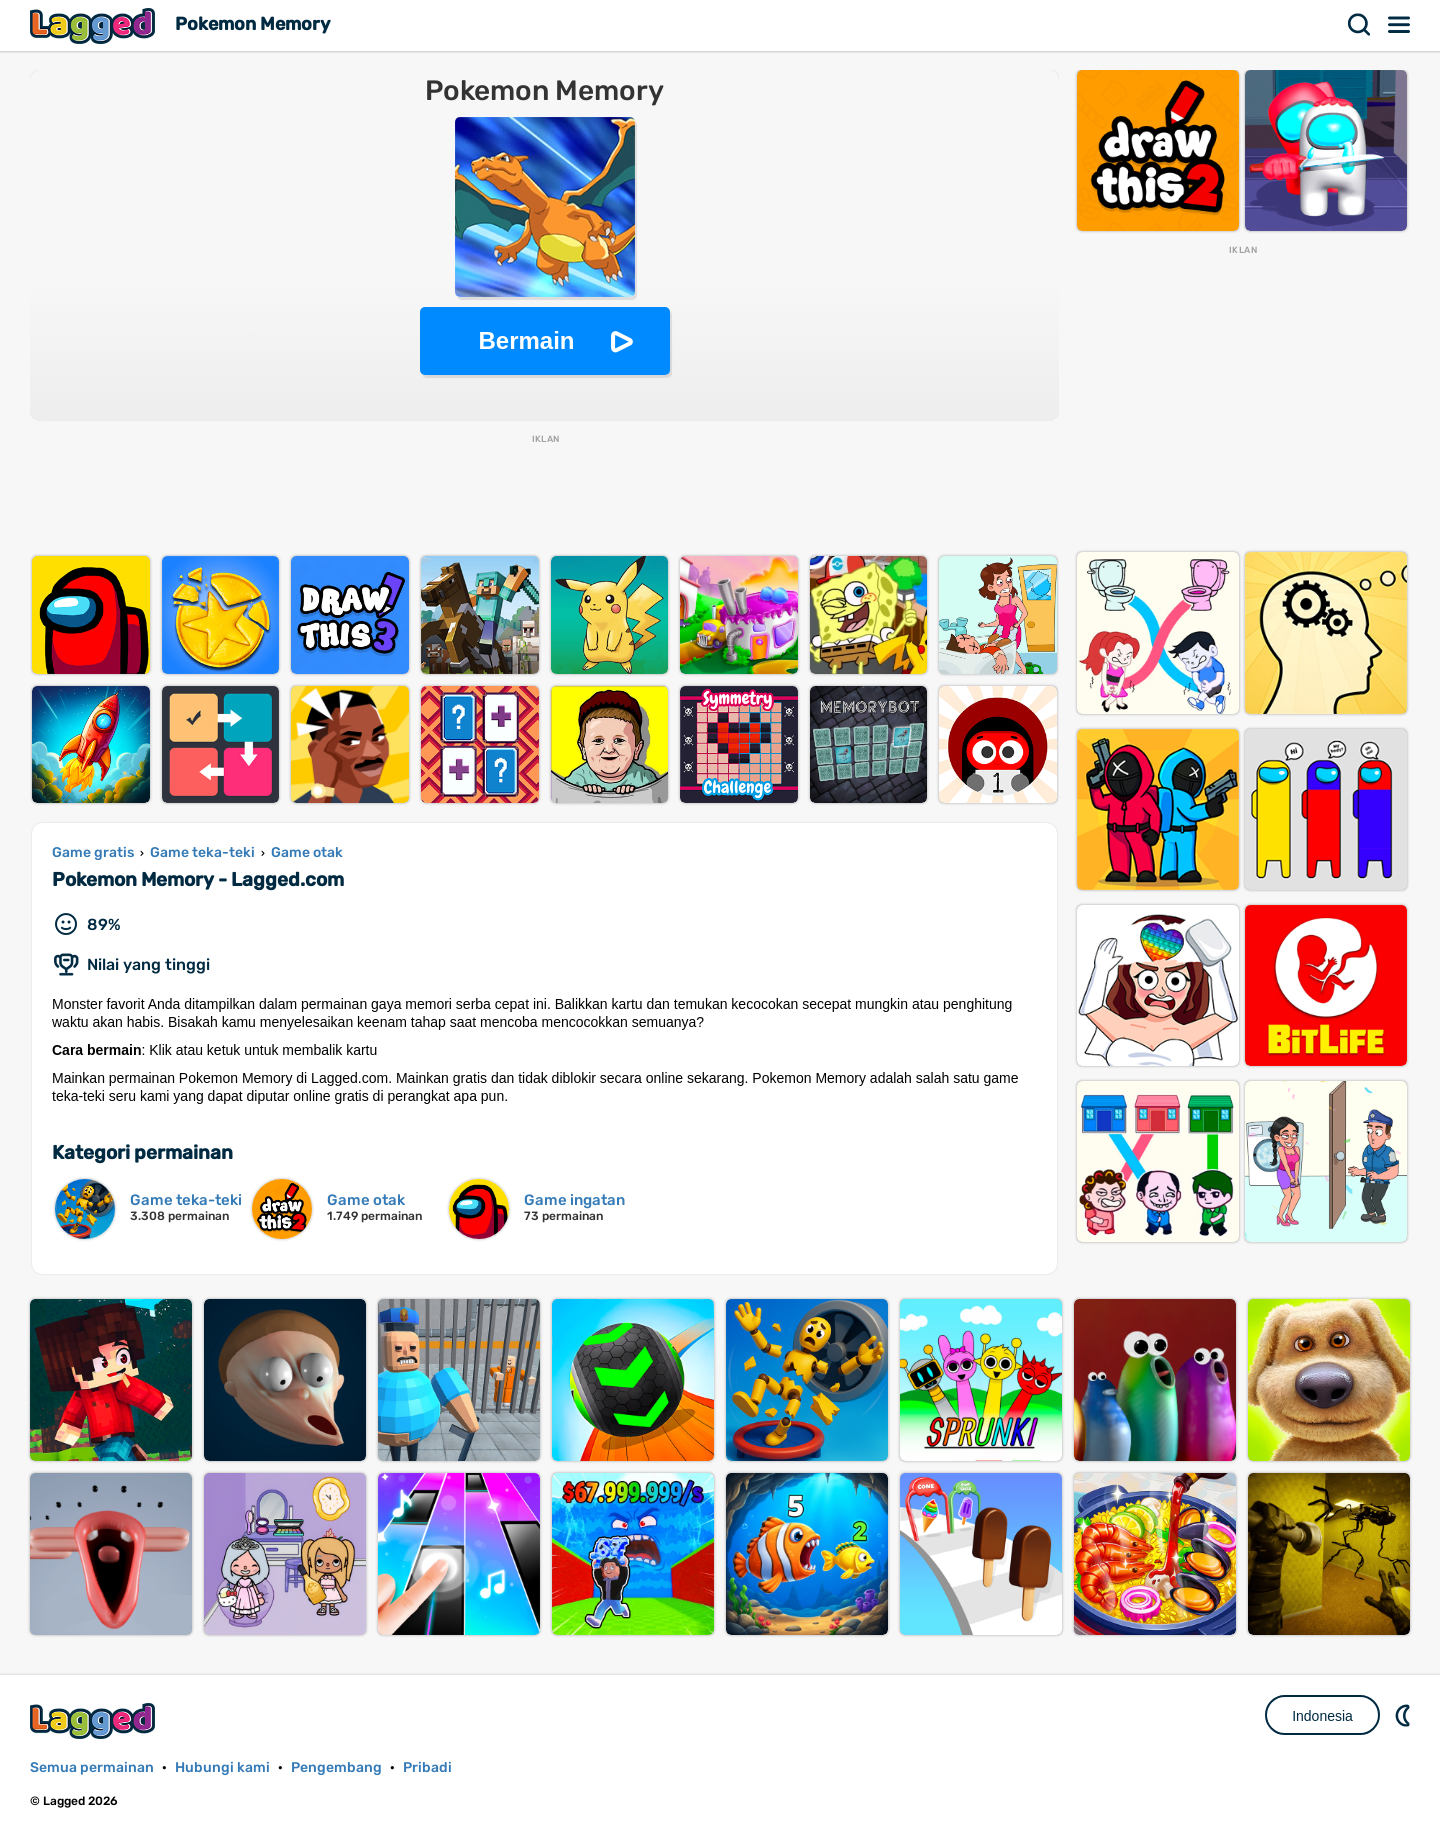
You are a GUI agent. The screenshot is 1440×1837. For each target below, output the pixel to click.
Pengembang (336, 1767)
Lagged (95, 25)
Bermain (526, 340)
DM (1405, 1715)
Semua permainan (92, 1767)
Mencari (1360, 25)
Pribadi (427, 1767)
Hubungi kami (222, 1767)
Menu (1400, 25)
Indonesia (1322, 1716)
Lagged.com (95, 1720)
